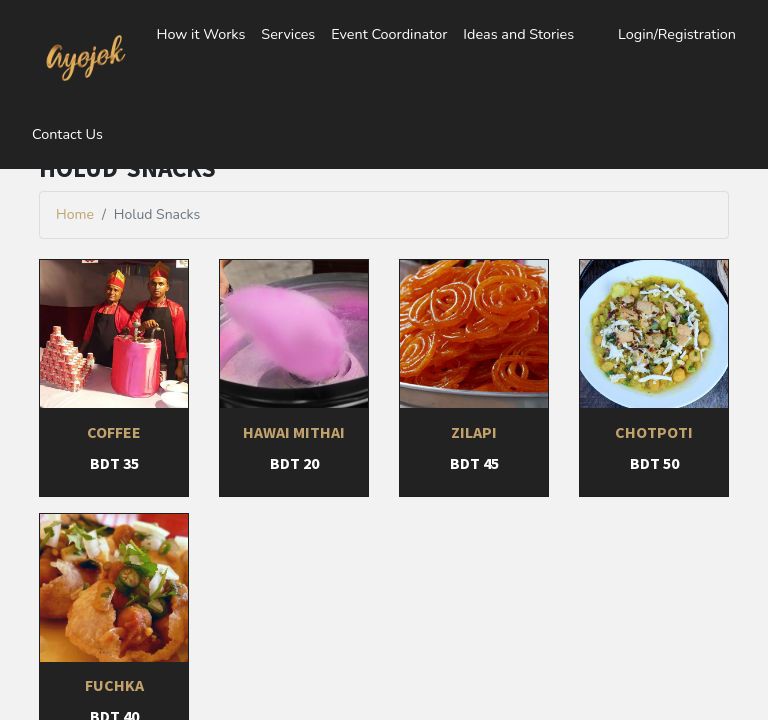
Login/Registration (677, 34)
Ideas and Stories (518, 34)
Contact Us (67, 134)
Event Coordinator (389, 34)
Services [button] (288, 34)
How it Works (200, 34)
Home (75, 214)
